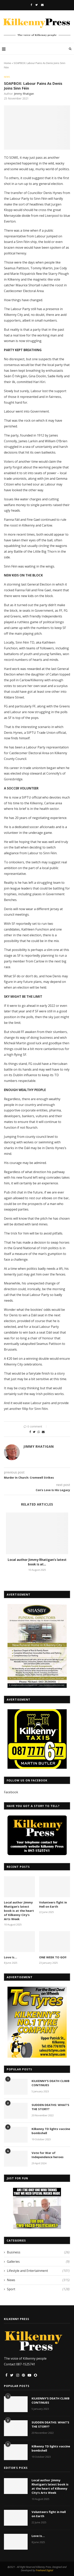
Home (7, 63)
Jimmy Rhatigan (24, 94)
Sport (38, 2289)
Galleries (38, 2261)
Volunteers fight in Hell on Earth (53, 1904)
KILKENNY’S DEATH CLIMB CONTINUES (50, 2083)
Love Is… (10, 1957)
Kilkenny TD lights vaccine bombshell (51, 2131)
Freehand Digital (44, 2570)
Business (38, 2252)
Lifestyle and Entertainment (38, 2270)
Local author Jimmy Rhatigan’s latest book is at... (37, 1561)
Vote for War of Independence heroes (48, 2155)
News (7, 76)
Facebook (11, 1792)
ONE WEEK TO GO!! (52, 1957)
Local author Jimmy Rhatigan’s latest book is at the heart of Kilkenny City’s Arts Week (19, 1910)
